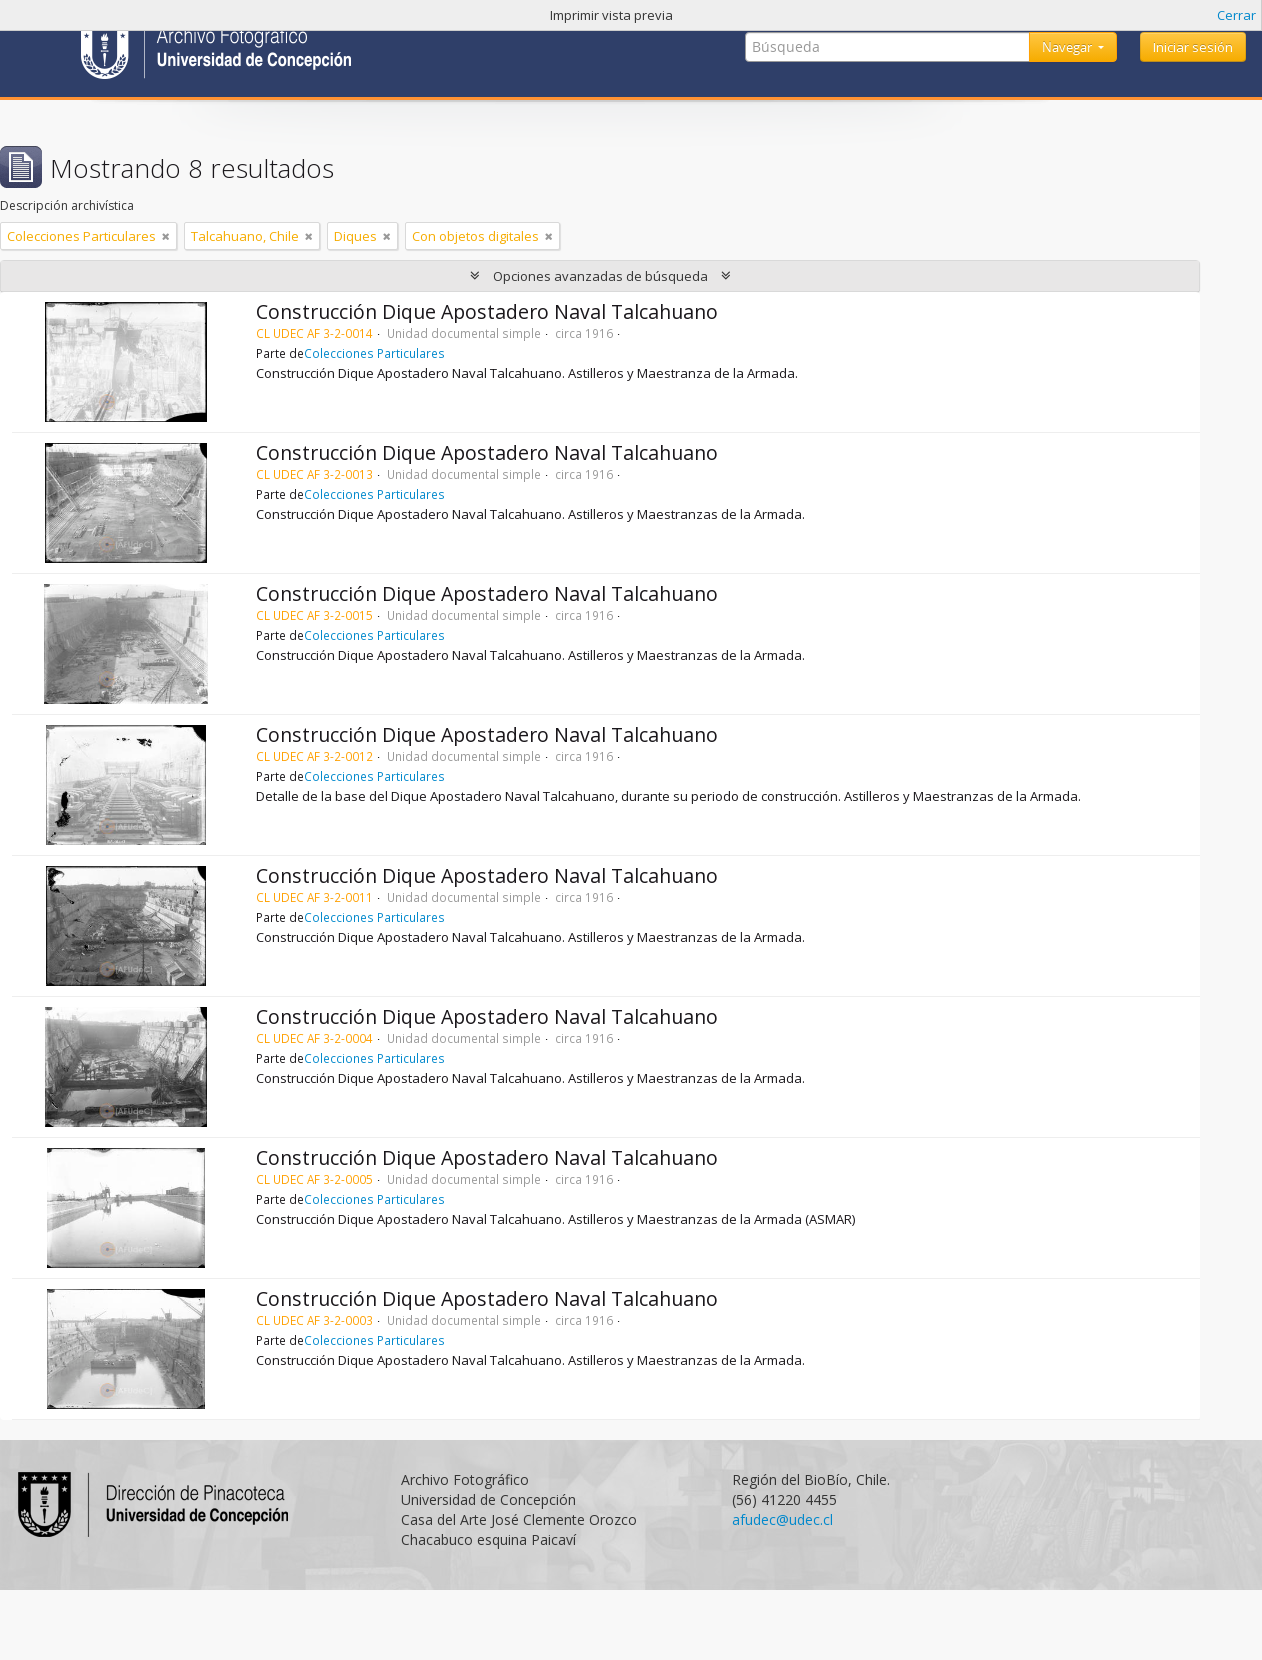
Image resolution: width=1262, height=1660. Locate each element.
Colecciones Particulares (374, 353)
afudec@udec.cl (782, 1519)
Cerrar (1236, 15)
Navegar (1068, 47)
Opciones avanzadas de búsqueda (600, 276)
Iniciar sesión (1193, 47)
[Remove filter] (166, 236)
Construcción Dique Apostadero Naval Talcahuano (487, 311)
